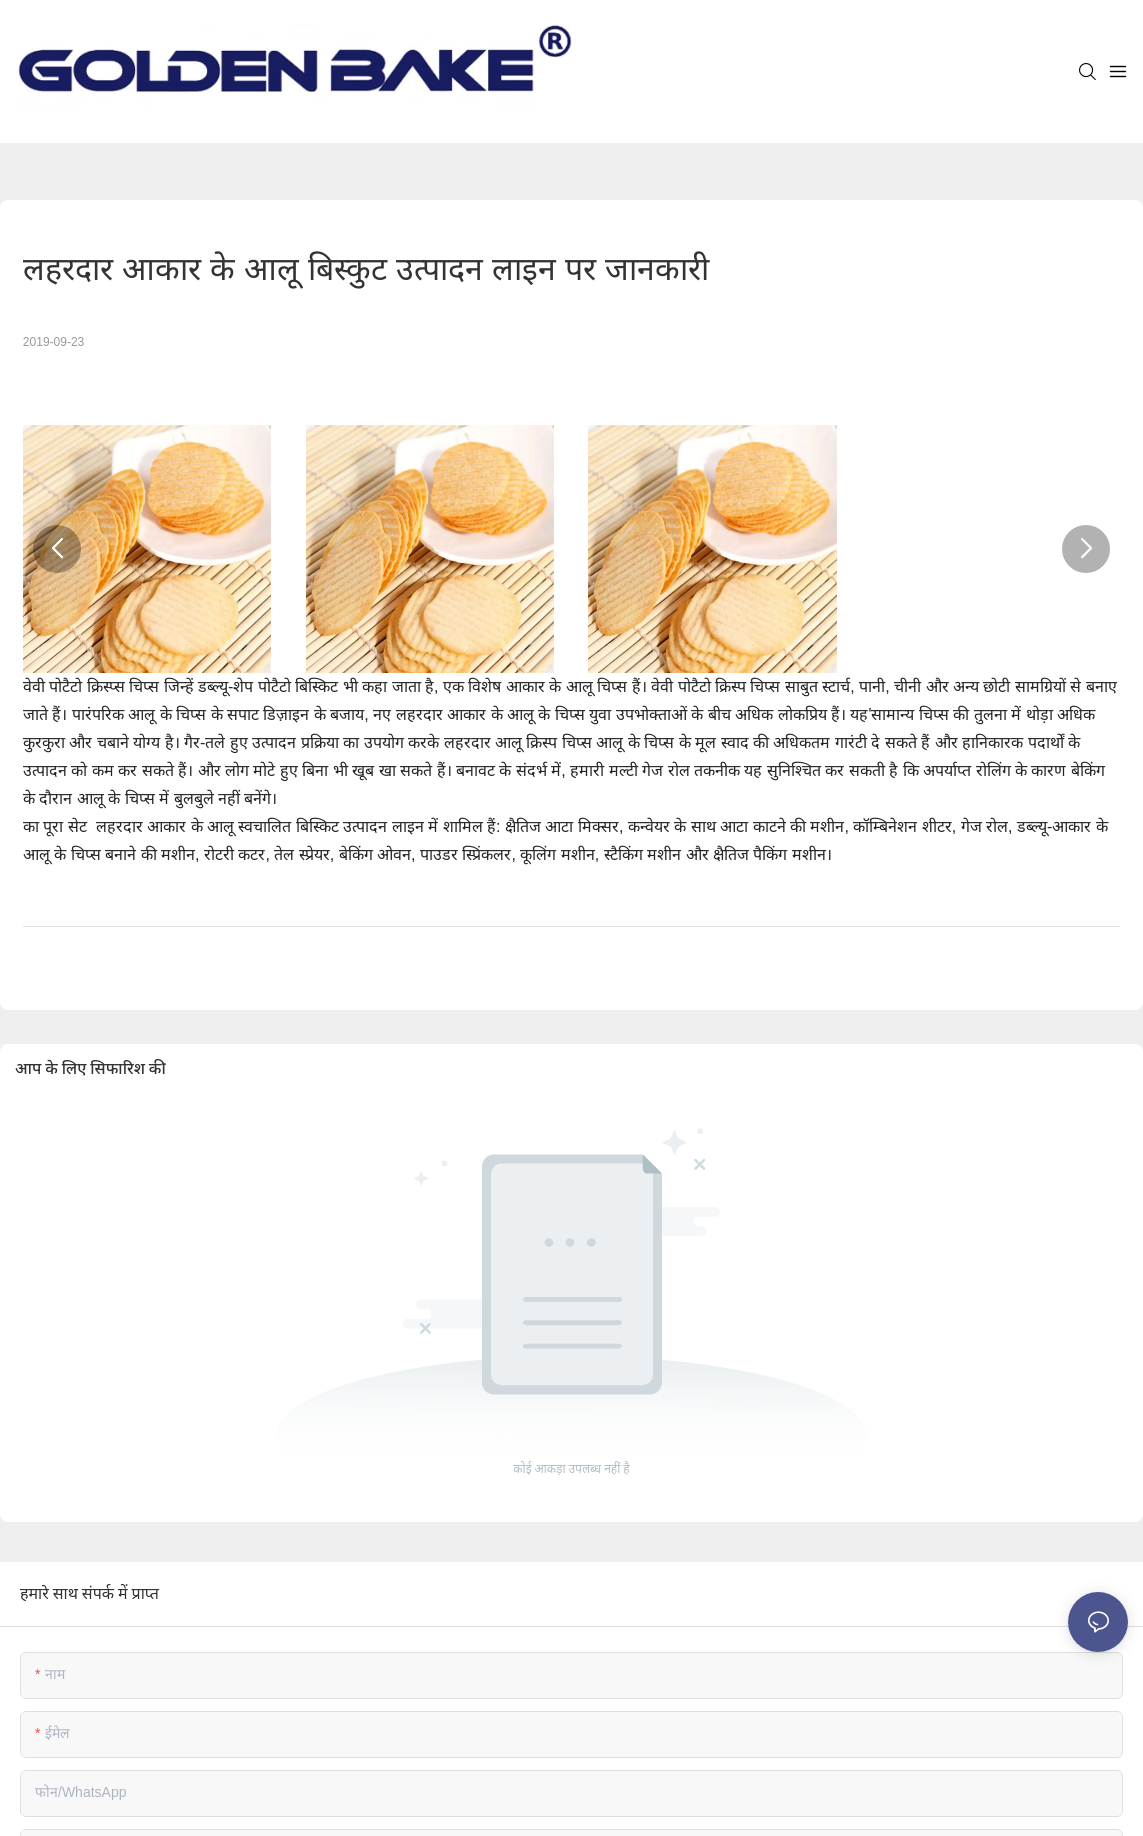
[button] (57, 549)
